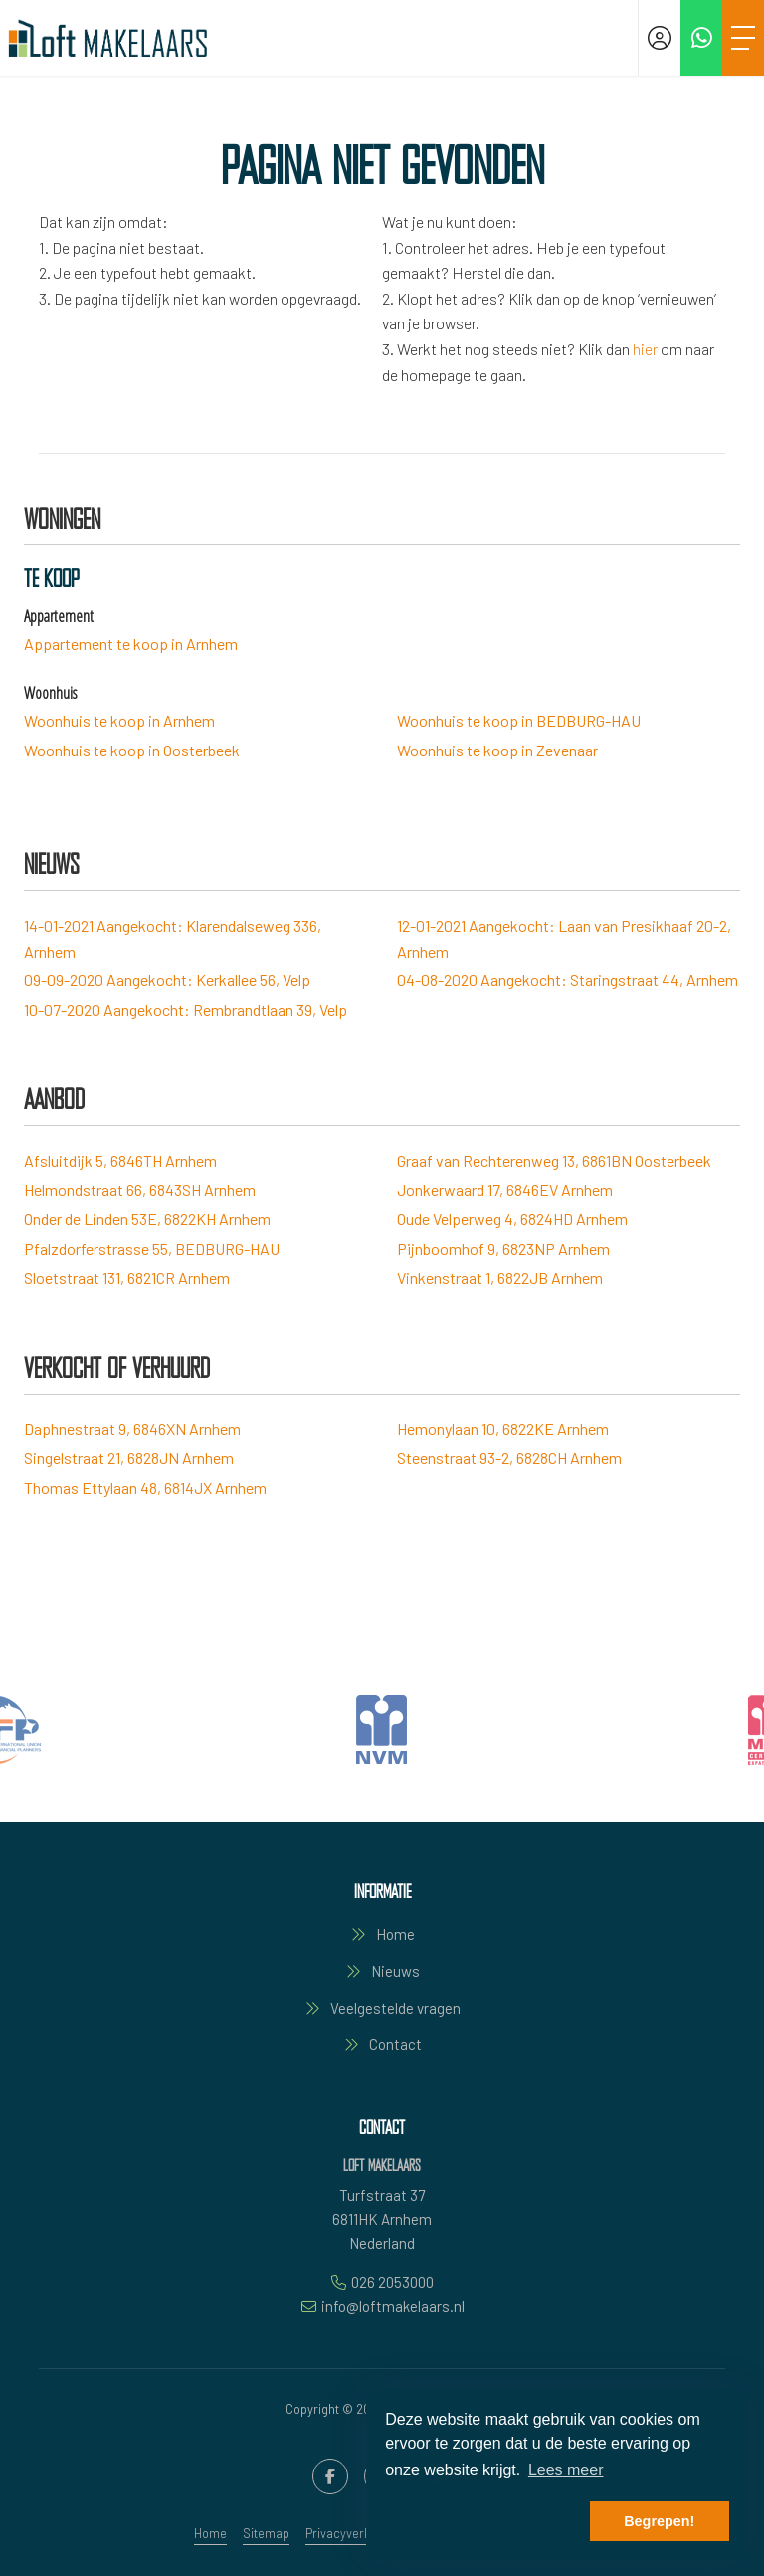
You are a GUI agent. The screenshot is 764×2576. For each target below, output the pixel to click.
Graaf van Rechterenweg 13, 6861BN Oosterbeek (554, 1160)
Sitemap (266, 2533)
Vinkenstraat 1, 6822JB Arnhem (500, 1277)
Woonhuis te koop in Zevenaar (497, 750)
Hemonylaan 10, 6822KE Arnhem (503, 1428)
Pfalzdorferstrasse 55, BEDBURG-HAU (152, 1248)
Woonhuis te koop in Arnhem (119, 720)
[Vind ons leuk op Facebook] (330, 2476)
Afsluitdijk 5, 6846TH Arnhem (120, 1160)
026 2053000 (392, 2282)
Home (210, 2533)
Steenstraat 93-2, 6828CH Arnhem (509, 1457)
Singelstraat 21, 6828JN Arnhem (129, 1457)
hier (645, 348)
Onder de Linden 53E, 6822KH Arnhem (147, 1218)
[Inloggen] (659, 38)
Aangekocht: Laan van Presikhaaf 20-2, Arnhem (564, 938)
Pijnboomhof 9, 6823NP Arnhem (503, 1248)
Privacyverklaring (353, 2533)
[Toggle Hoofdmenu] (743, 38)
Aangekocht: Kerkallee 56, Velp (167, 979)
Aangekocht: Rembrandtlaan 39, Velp (185, 1009)
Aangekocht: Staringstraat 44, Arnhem (567, 979)
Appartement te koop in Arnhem (131, 643)
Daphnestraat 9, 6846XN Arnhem (132, 1428)
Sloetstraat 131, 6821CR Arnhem (127, 1277)
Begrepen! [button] (659, 2521)
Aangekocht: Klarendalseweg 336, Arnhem (172, 938)
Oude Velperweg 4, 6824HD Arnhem (512, 1218)
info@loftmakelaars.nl (393, 2306)
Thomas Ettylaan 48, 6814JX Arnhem (145, 1487)
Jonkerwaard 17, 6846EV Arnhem (505, 1190)
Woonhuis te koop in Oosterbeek (132, 750)
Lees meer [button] (566, 2470)
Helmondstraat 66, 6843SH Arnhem (140, 1190)
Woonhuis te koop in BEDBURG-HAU (519, 720)
